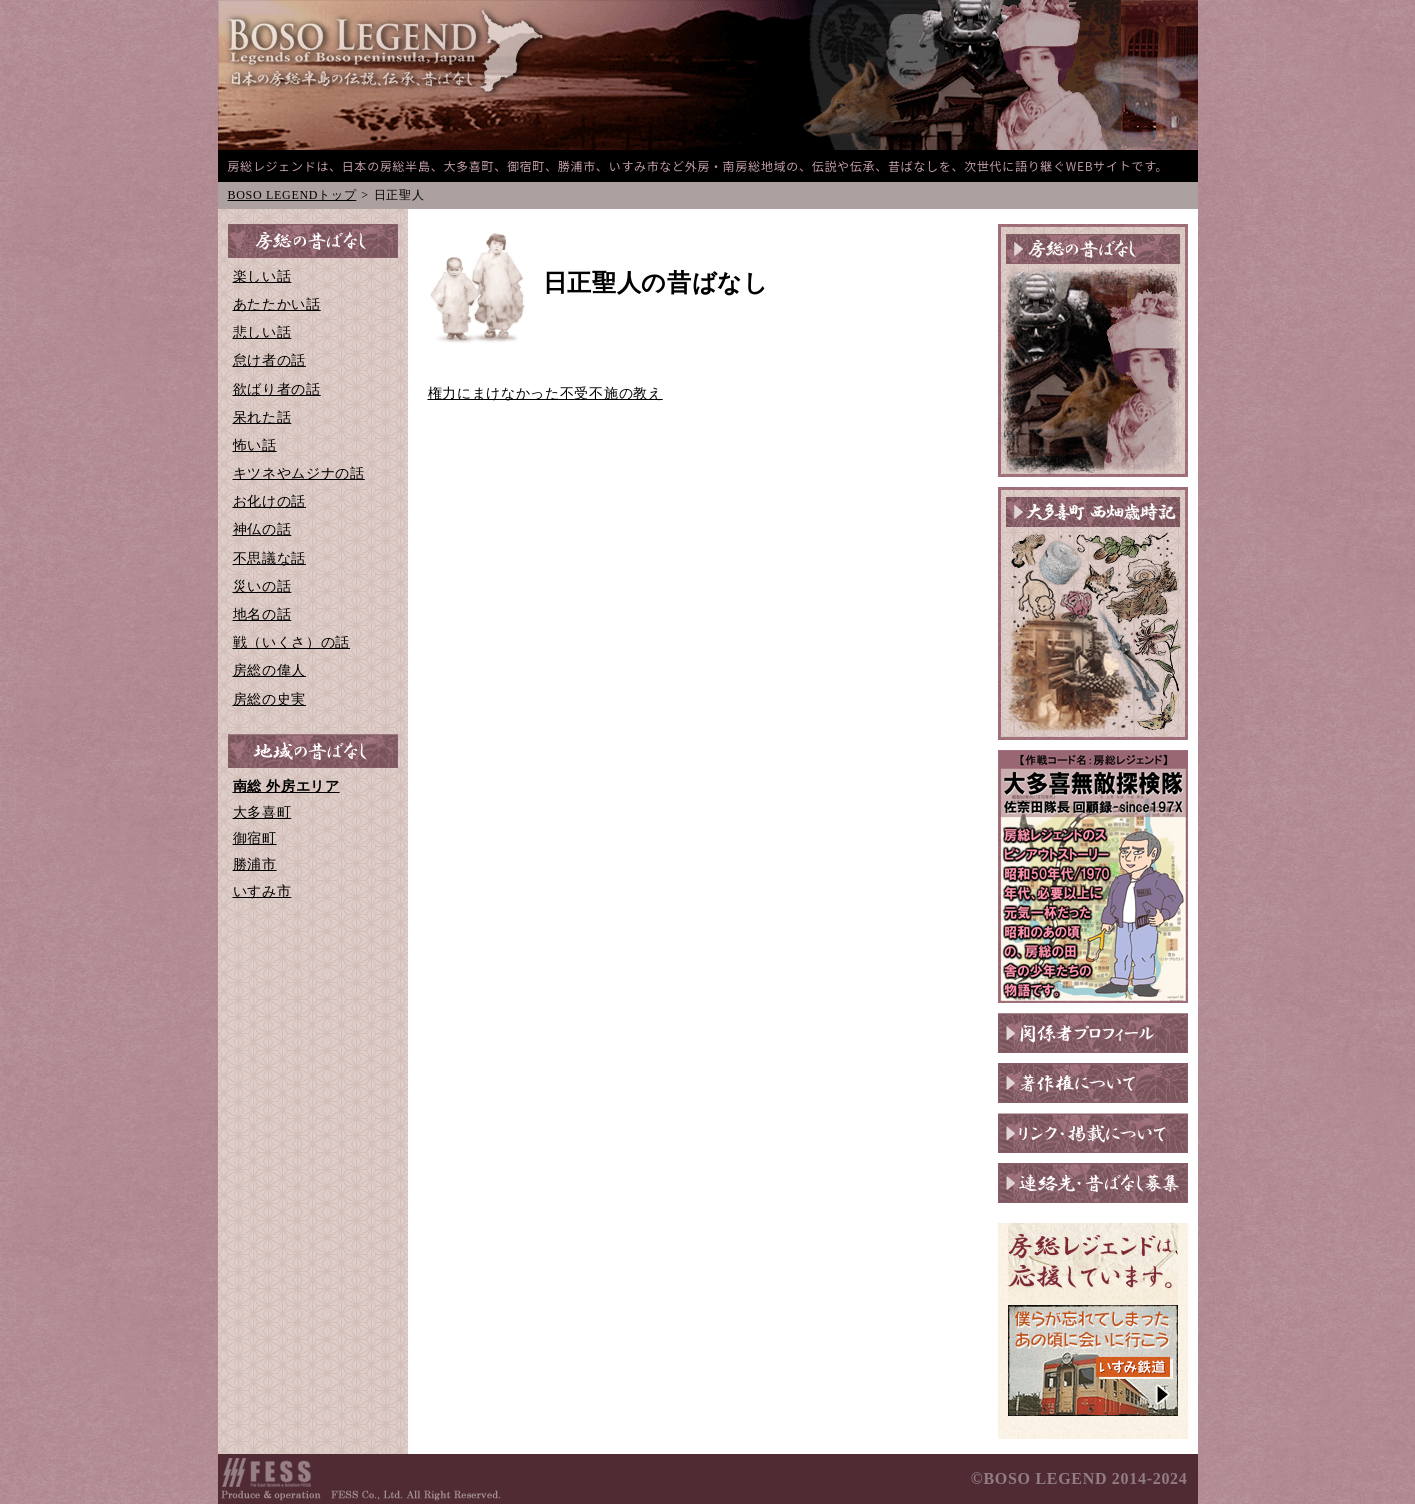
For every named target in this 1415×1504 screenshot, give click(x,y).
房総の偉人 (270, 670)
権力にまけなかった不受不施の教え (545, 393)
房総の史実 (270, 699)
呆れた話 (262, 417)
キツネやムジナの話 (299, 473)
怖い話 (255, 445)
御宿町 (255, 838)
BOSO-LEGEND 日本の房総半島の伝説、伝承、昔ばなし (388, 52)
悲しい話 (262, 332)
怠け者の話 (270, 360)
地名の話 (262, 614)
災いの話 (262, 586)
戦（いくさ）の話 (292, 642)
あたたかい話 (277, 304)
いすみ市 (262, 891)
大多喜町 (262, 812)
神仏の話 (262, 529)
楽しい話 (262, 276)
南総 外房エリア (286, 786)
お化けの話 (270, 501)
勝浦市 (255, 864)
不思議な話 (270, 558)
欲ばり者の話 (277, 389)
